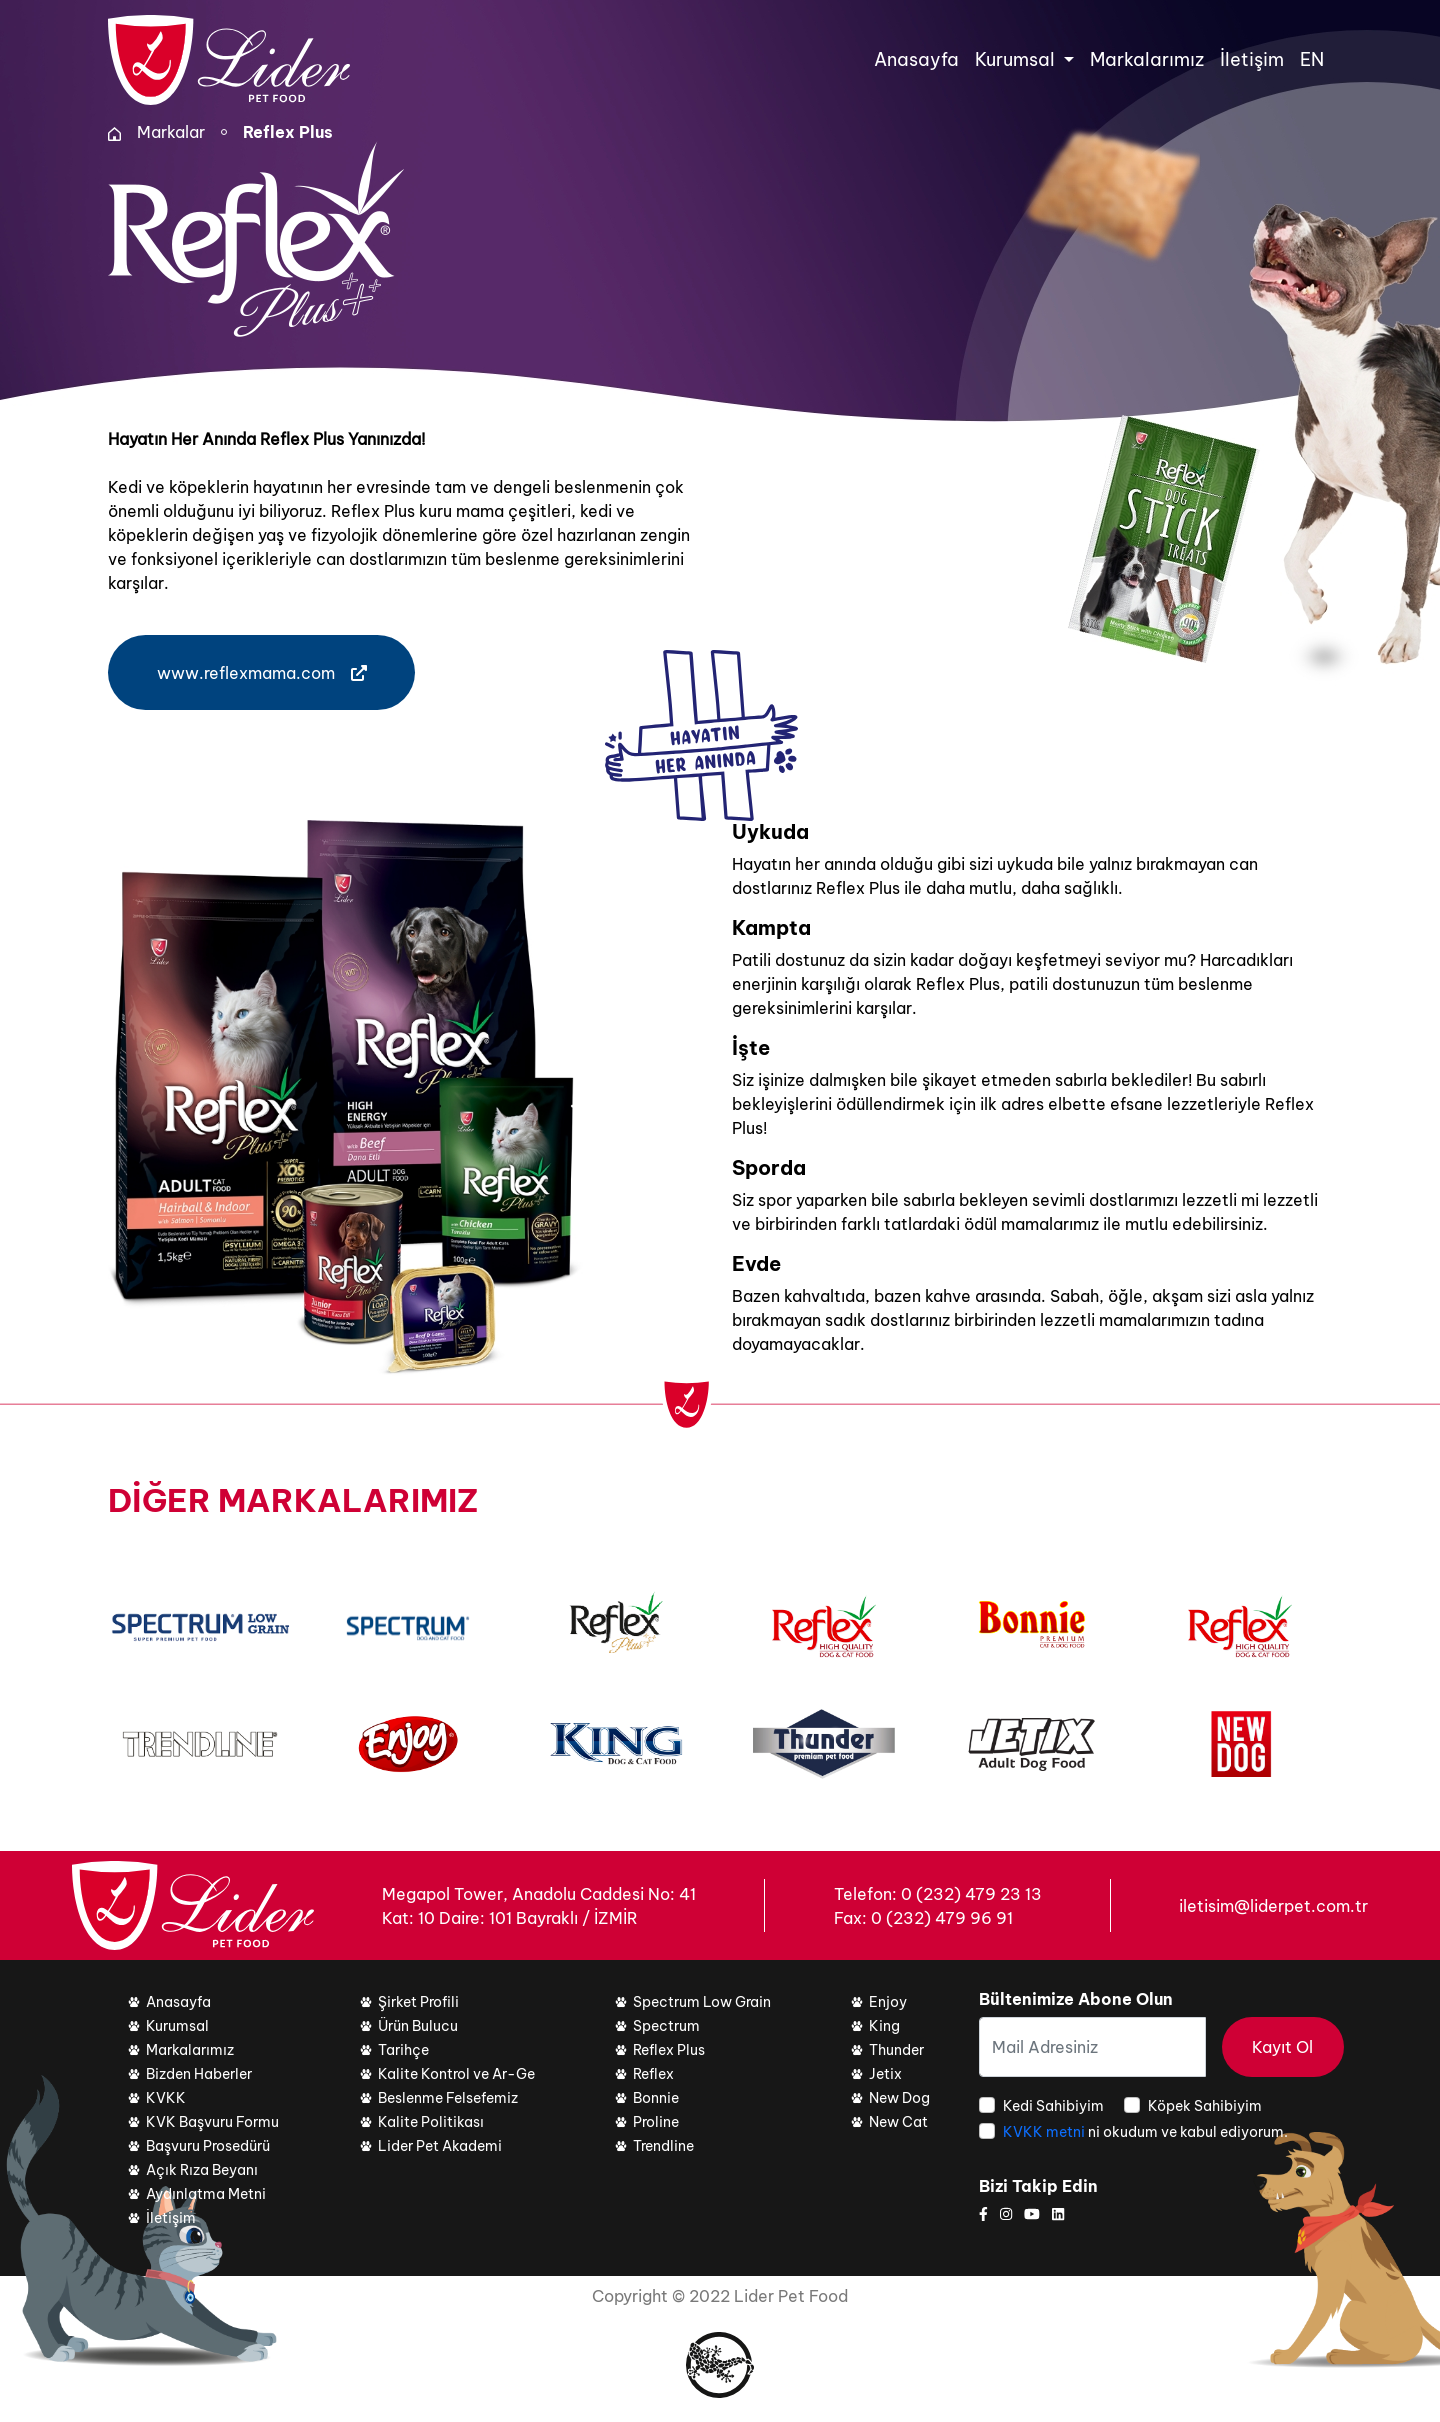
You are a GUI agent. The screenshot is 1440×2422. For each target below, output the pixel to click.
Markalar (171, 132)
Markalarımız (1147, 59)
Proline (656, 2122)
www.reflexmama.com (262, 673)
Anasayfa (916, 59)
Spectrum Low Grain (702, 2002)
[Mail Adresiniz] (1092, 2047)
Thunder (896, 2050)
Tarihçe (403, 2050)
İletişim (1252, 59)
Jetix (885, 2074)
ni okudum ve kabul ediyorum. (1145, 2132)
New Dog (899, 2098)
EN (1312, 59)
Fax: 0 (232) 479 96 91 (923, 1918)
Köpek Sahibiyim (1205, 2106)
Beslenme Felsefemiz (448, 2098)
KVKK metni (1045, 2132)
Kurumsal (177, 2026)
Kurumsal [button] (1017, 59)
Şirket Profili (418, 2002)
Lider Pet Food (791, 2296)
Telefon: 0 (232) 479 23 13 (938, 1894)
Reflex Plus (288, 132)
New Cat (898, 2122)
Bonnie (656, 2098)
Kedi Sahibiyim (1053, 2106)
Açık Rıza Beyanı (202, 2170)
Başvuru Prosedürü (208, 2146)
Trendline (663, 2146)
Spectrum (666, 2026)
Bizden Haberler (199, 2074)
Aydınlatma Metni (206, 2194)
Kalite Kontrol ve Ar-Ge (456, 2074)
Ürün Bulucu (418, 2026)
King (884, 2026)
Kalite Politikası (431, 2122)
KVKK (166, 2098)
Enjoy (888, 2002)
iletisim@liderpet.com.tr (1273, 1906)
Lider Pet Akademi (440, 2146)
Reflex (653, 2074)
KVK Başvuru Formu (212, 2122)
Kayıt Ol (1282, 2047)
